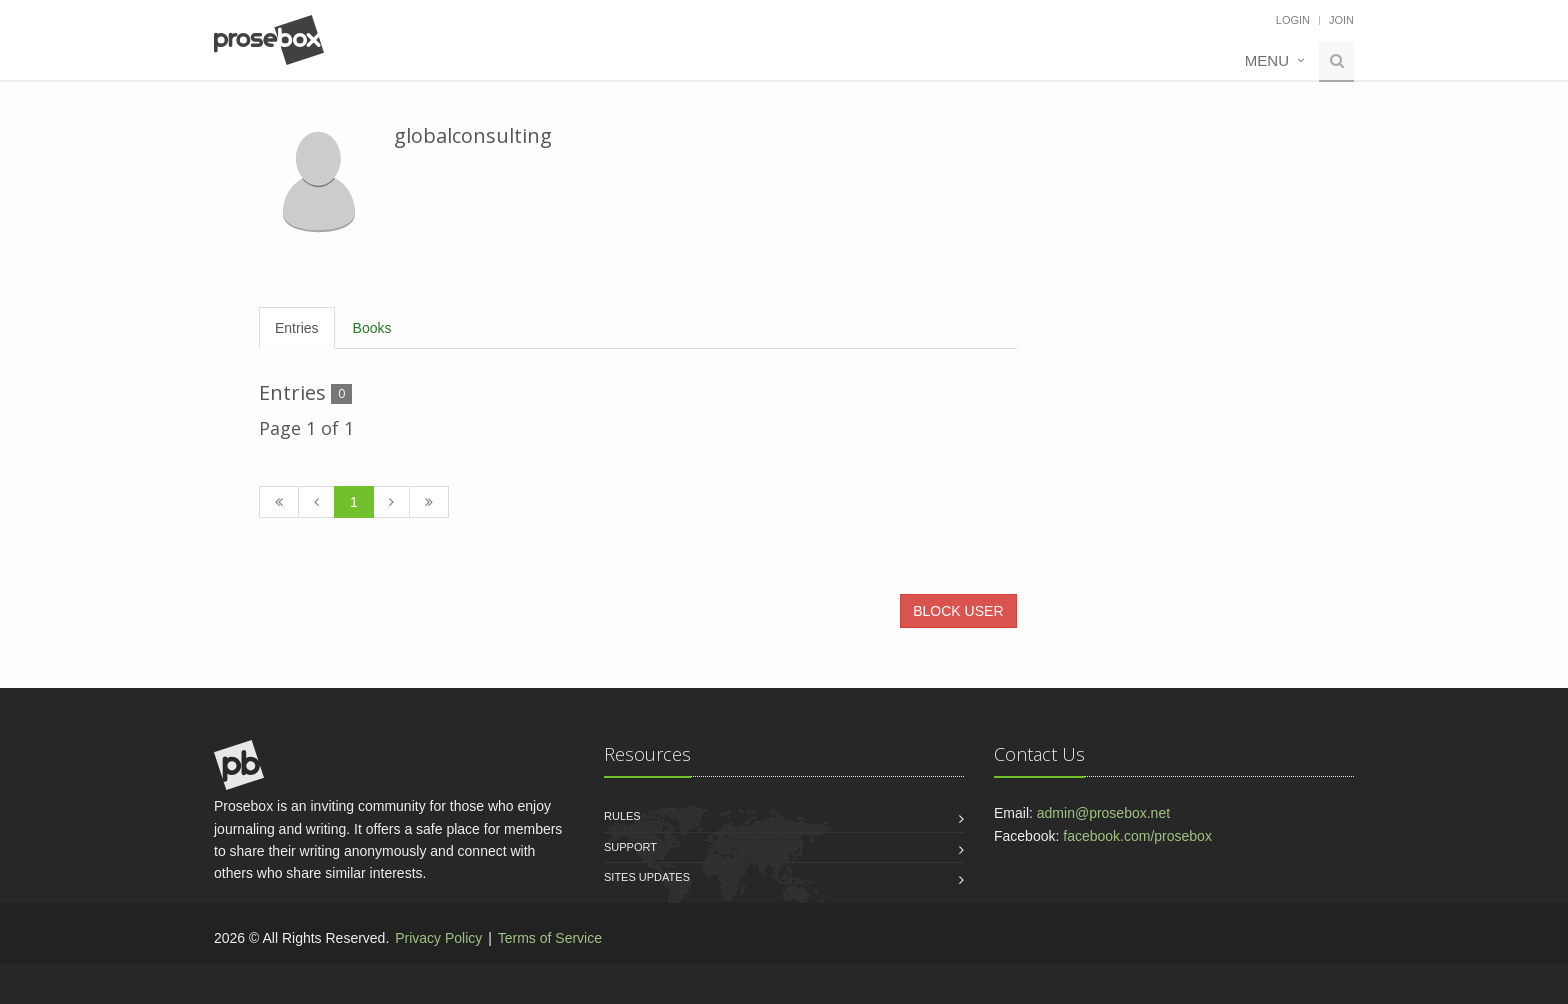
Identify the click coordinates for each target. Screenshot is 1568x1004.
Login (1293, 20)
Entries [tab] (297, 328)
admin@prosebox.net (1103, 813)
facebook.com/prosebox (1137, 836)
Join (1341, 20)
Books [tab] (372, 328)
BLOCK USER (958, 611)
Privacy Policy (438, 938)
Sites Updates (647, 877)
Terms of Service (550, 938)
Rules (622, 816)
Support (630, 847)
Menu (1267, 60)
